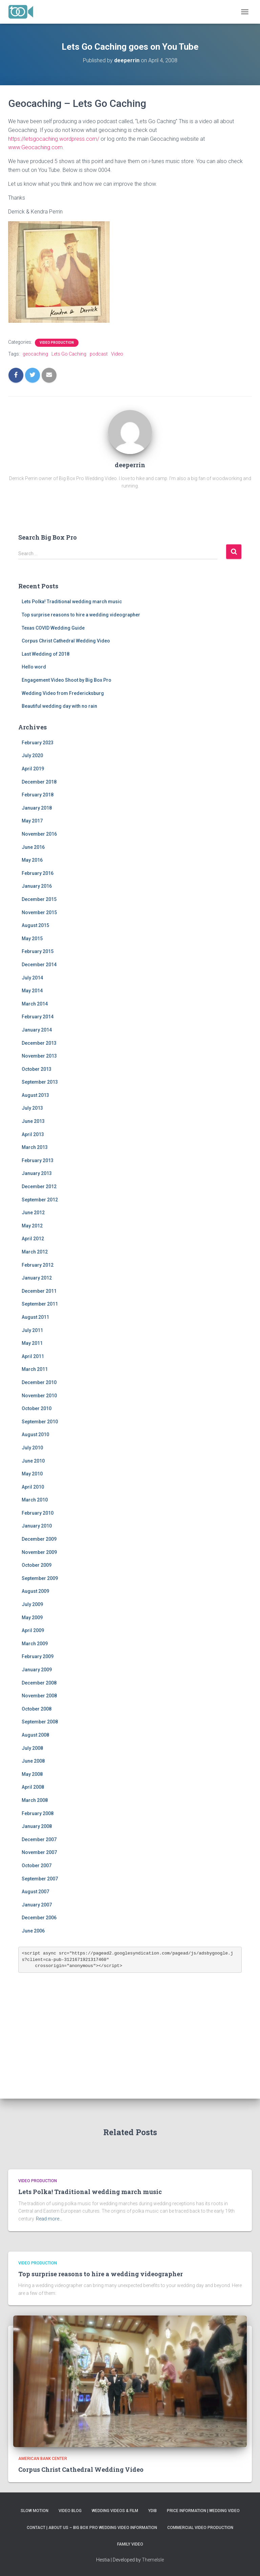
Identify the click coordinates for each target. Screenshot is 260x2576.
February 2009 (37, 1656)
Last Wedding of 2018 (45, 654)
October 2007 (36, 1865)
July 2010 (32, 1447)
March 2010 (35, 1499)
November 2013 (39, 1056)
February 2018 (37, 794)
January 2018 (37, 808)
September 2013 (40, 1082)
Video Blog (70, 2510)
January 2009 (37, 1669)
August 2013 (35, 1095)
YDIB (152, 2510)
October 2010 (36, 1408)
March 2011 (35, 1369)
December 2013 (39, 1043)
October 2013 (36, 1069)
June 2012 (33, 1212)
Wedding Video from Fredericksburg (63, 693)
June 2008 (33, 1761)
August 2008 (35, 1735)
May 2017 (32, 820)
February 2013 (37, 1160)
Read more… (49, 2218)
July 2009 (32, 1604)
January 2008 (37, 1826)
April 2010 (33, 1487)
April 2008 (33, 1787)
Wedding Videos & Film (115, 2510)
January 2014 (37, 1030)
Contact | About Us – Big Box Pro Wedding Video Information (92, 2527)
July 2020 (32, 755)
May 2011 (32, 1343)
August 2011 (35, 1317)
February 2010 (37, 1513)
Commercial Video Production (200, 2527)
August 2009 (35, 1591)
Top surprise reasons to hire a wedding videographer (81, 614)
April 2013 (33, 1134)
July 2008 (32, 1748)
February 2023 (37, 742)
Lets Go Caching (68, 354)
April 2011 (33, 1356)
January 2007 (37, 1904)
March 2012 (35, 1252)
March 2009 (35, 1643)
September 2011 (40, 1304)
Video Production (57, 342)
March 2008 (35, 1800)
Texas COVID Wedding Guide (53, 628)
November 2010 (39, 1395)
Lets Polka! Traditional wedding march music (72, 601)
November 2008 (39, 1695)
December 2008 (39, 1683)
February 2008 (37, 1813)
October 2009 (36, 1565)
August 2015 (35, 925)
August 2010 (35, 1434)
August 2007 (35, 1891)
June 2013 (33, 1121)
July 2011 (32, 1330)
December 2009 (39, 1539)
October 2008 (36, 1709)
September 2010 (40, 1421)
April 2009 (33, 1630)
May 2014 (32, 990)
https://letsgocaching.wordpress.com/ (53, 139)
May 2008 (32, 1774)
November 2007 (39, 1852)
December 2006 (39, 1917)
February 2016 (37, 873)
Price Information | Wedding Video (203, 2510)
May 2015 (32, 938)
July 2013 (32, 1108)
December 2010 (39, 1382)
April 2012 (33, 1238)
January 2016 (37, 886)
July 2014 (32, 977)
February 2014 (37, 1016)
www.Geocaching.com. (36, 147)
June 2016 (33, 847)
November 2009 (39, 1552)
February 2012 (37, 1265)
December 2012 (39, 1186)
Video (117, 354)
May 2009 (32, 1617)
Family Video (130, 2544)
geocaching (35, 354)
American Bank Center (42, 2458)
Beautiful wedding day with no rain (59, 706)
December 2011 (39, 1291)
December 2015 (39, 899)
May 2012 (32, 1225)
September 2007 (40, 1878)
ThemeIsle (153, 2559)
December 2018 (39, 782)
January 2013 (37, 1173)
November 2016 (39, 834)
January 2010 (37, 1526)
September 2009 (40, 1578)
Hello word (34, 667)
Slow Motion (34, 2510)
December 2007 (39, 1839)
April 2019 (33, 768)
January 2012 (37, 1278)
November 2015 (39, 912)
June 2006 (33, 1931)
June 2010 (33, 1461)
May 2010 (32, 1473)
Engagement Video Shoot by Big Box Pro (66, 680)
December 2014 (39, 964)
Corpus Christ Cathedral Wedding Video (66, 640)
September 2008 (40, 1721)
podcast (99, 354)
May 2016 (32, 860)
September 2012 (40, 1199)
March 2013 (35, 1147)
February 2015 (37, 951)
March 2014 (35, 1004)
